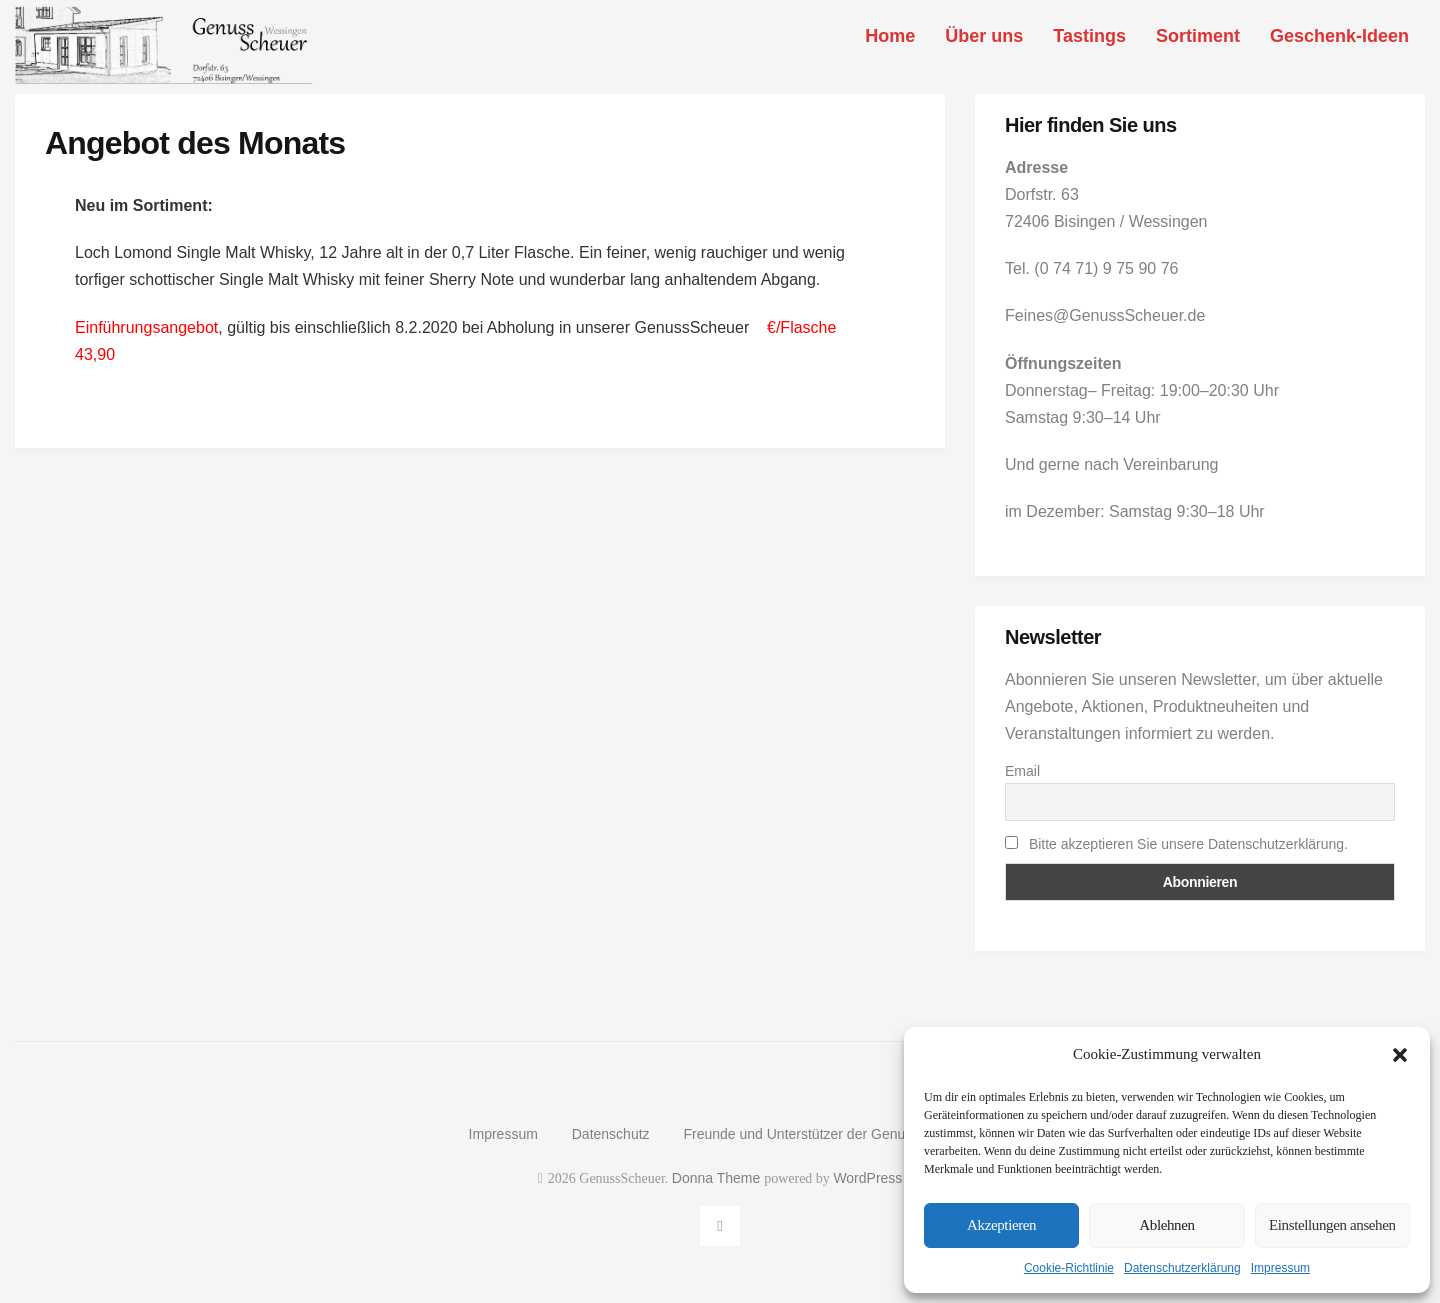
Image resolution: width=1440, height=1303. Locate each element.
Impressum (1280, 1268)
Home (890, 36)
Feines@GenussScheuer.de (1105, 315)
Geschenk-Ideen (1339, 36)
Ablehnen (1166, 1225)
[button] (1400, 1055)
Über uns (984, 36)
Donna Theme (718, 1178)
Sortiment (1198, 36)
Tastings (1089, 36)
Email (1022, 771)
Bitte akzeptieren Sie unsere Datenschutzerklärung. (1188, 844)
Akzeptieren (1001, 1225)
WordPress (867, 1178)
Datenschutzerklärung (1182, 1268)
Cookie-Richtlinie (1069, 1268)
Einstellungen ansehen (1332, 1225)
